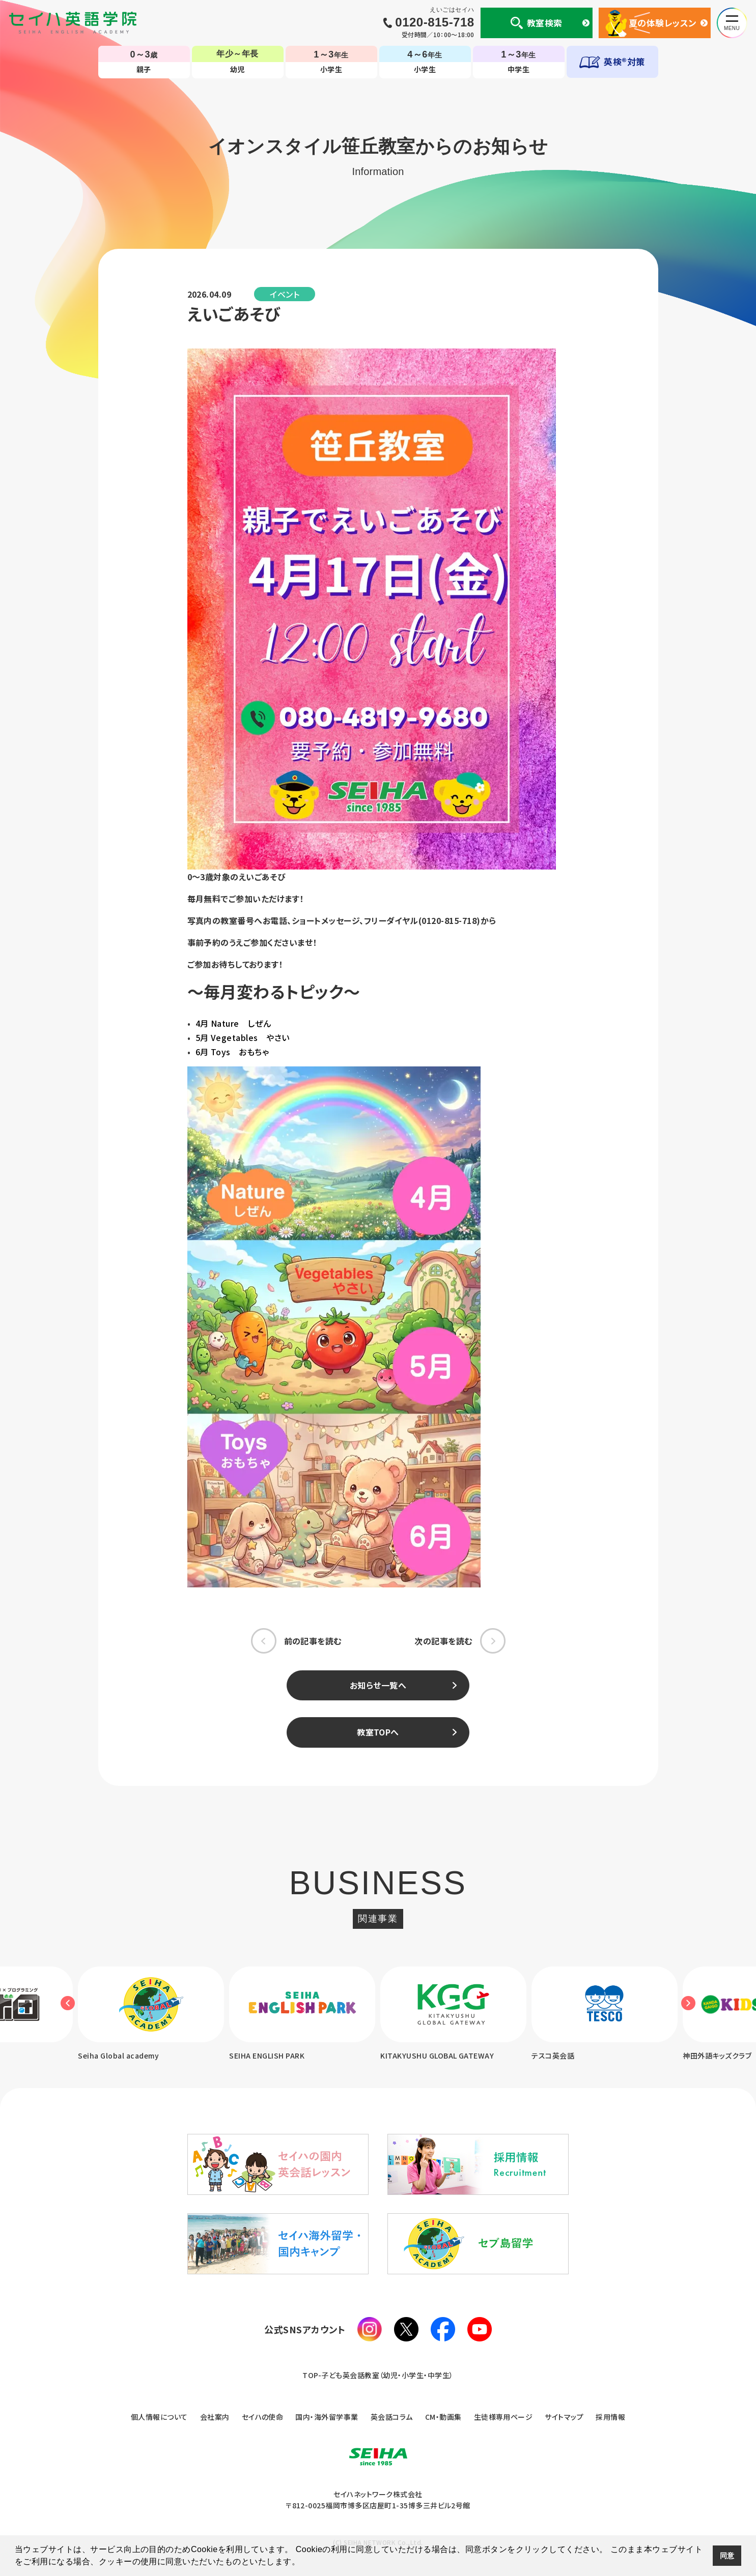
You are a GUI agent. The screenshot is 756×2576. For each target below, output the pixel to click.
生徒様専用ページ (503, 2417)
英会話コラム (392, 2417)
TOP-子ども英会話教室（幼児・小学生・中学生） (378, 2375)
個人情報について (159, 2417)
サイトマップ (564, 2417)
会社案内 (215, 2417)
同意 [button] (727, 2556)
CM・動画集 (443, 2417)
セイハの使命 (263, 2417)
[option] (303, 2014)
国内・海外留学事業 (326, 2417)
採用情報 (610, 2417)
